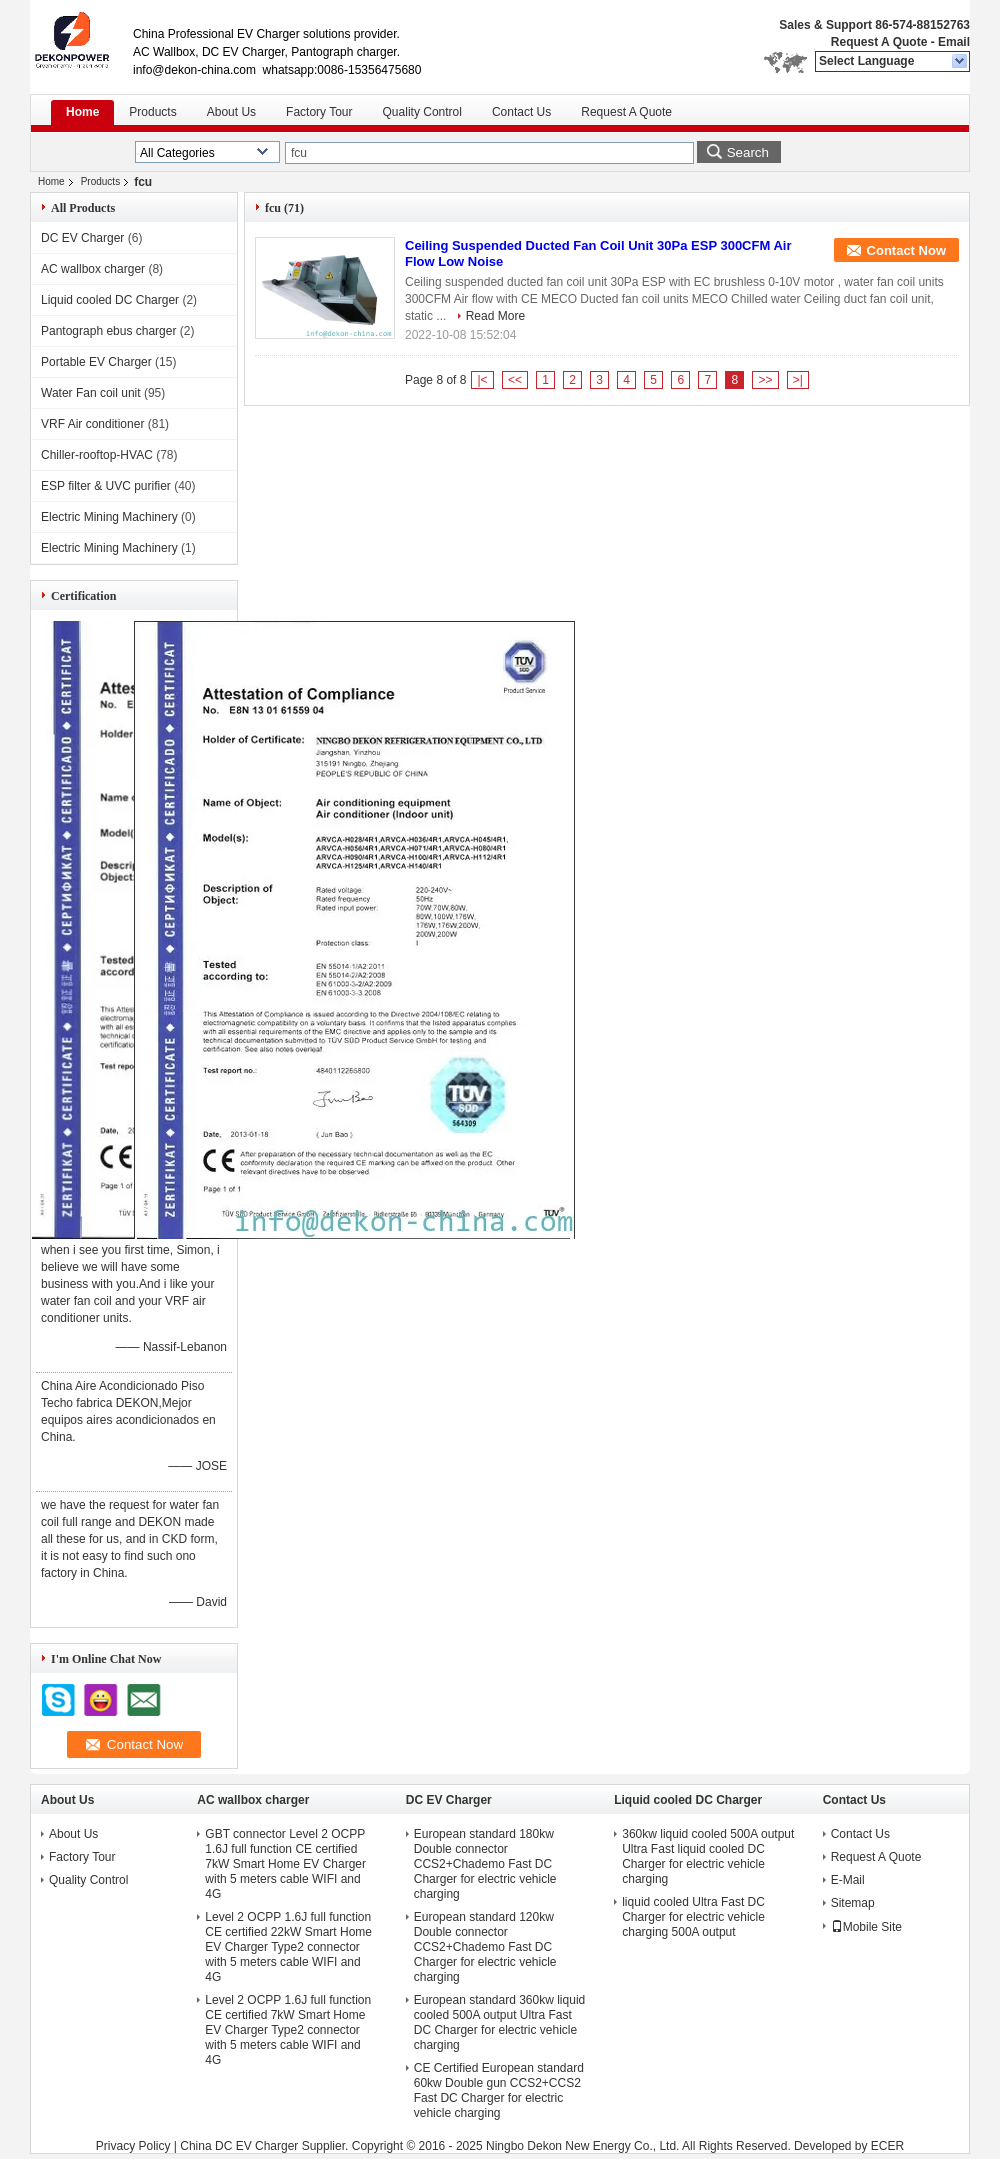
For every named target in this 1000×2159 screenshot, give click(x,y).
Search (748, 152)
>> (765, 380)
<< (515, 380)
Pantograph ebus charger (108, 331)
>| (798, 380)
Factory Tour (319, 112)
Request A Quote (879, 42)
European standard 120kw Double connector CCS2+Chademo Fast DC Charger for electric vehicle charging (485, 1947)
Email (954, 42)
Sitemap (853, 1903)
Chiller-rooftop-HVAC (97, 455)
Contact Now (906, 250)
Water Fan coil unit (91, 393)
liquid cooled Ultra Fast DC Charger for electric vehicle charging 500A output (693, 1917)
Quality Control (422, 112)
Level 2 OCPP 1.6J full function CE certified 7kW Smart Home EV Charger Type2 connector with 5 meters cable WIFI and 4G (288, 2030)
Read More (495, 316)
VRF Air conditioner (92, 424)
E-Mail (848, 1880)
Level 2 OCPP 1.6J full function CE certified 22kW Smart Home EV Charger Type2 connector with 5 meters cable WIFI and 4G (288, 1947)
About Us (231, 112)
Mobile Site (866, 1927)
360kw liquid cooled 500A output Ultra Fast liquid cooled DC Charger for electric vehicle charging (708, 1856)
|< (482, 380)
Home (82, 112)
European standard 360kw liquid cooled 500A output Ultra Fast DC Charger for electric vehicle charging (499, 2022)
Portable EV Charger (96, 362)
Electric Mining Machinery (109, 517)
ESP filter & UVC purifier (106, 486)
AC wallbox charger (93, 269)
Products (152, 112)
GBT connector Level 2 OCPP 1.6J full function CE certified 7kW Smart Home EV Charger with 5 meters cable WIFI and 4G (285, 1864)
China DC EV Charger (239, 2146)
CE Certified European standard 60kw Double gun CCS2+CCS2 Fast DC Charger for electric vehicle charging (499, 2090)
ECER (887, 2146)
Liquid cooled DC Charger (110, 300)
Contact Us (521, 112)
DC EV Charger (82, 238)
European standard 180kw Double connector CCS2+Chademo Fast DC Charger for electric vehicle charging (485, 1864)
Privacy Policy (133, 2146)
